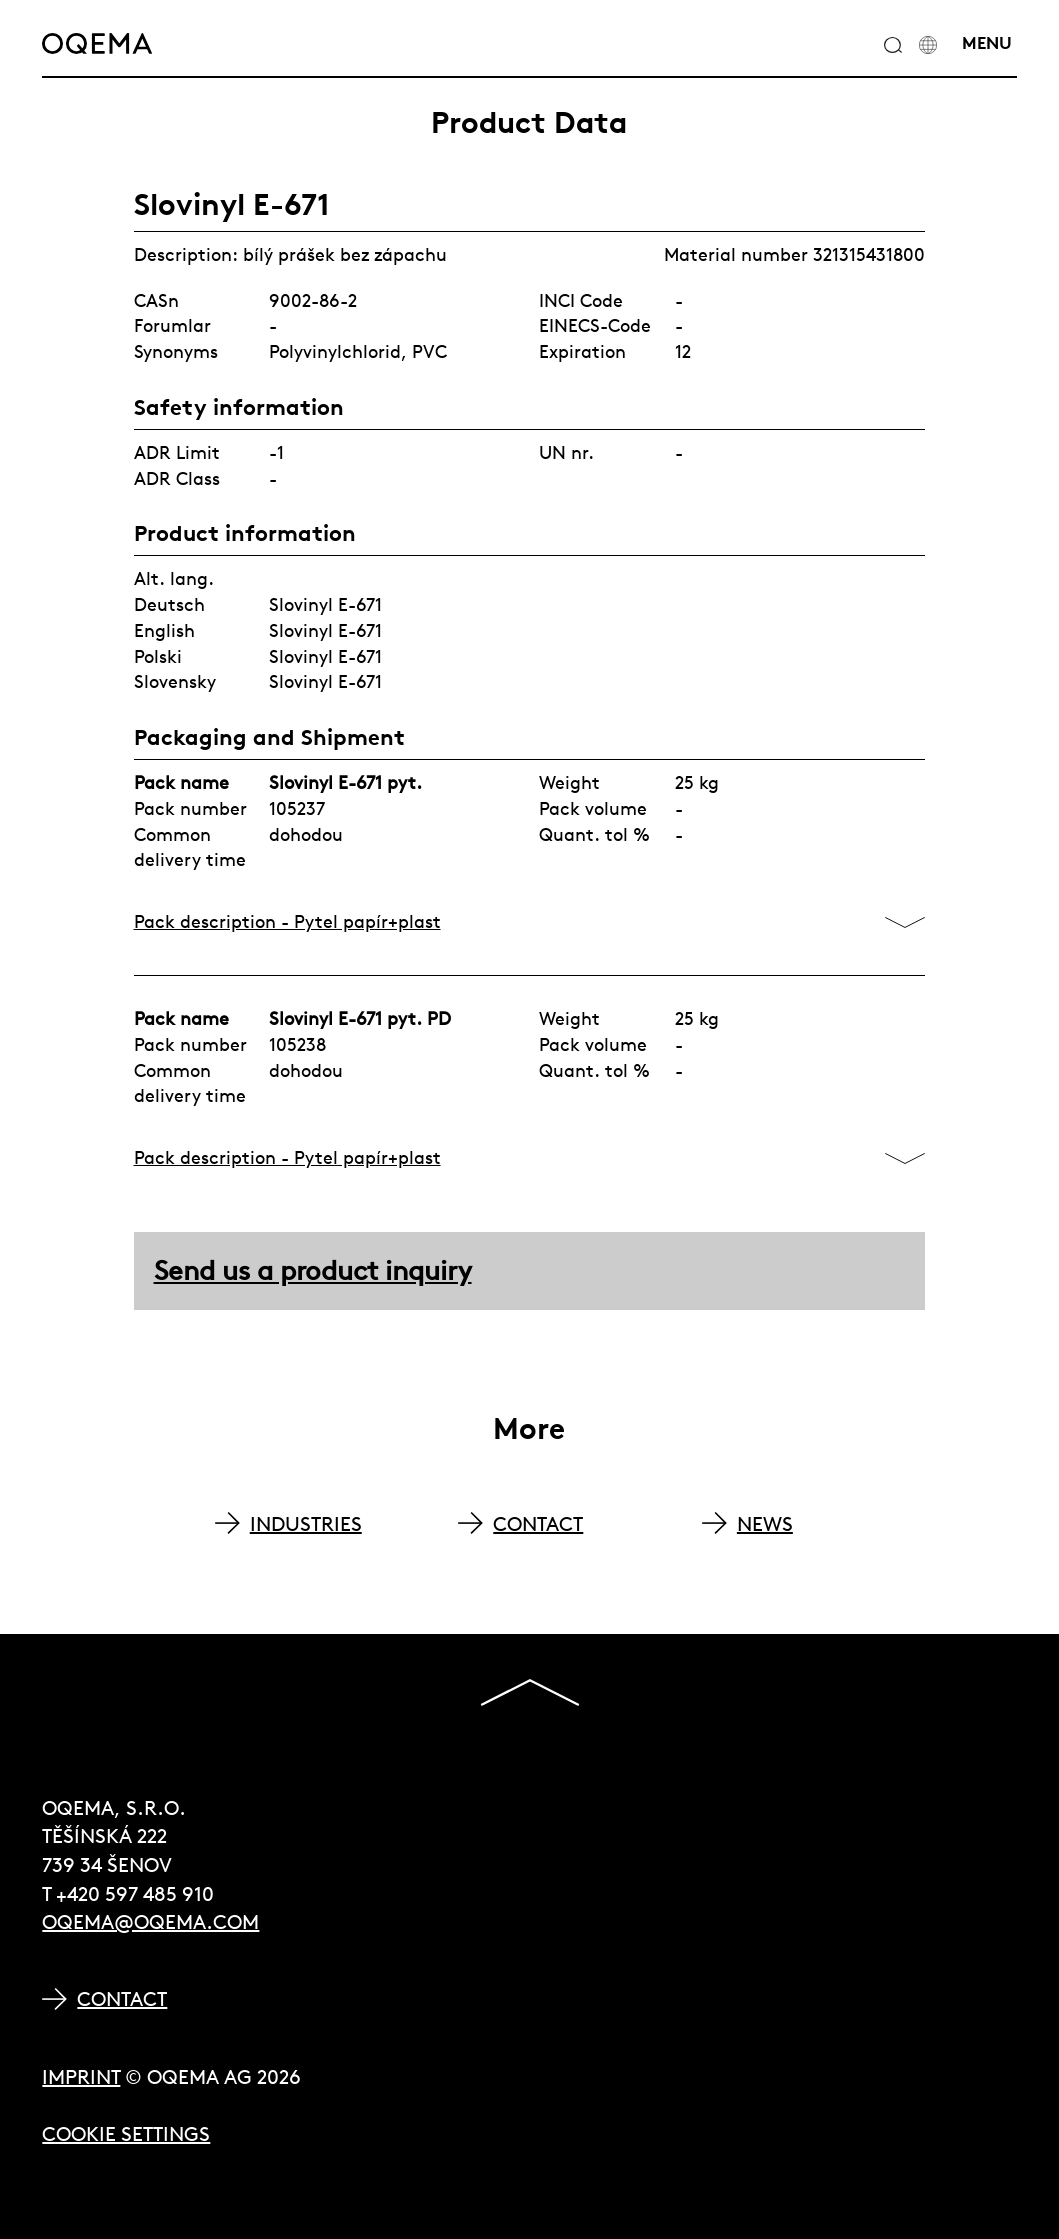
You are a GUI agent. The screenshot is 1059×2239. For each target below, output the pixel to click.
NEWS (765, 1523)
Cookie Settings (126, 2133)
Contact (122, 1998)
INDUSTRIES (306, 1523)
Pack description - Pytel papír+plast (287, 921)
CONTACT (538, 1523)
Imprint (81, 2076)
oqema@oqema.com (150, 1921)
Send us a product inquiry (313, 1270)
